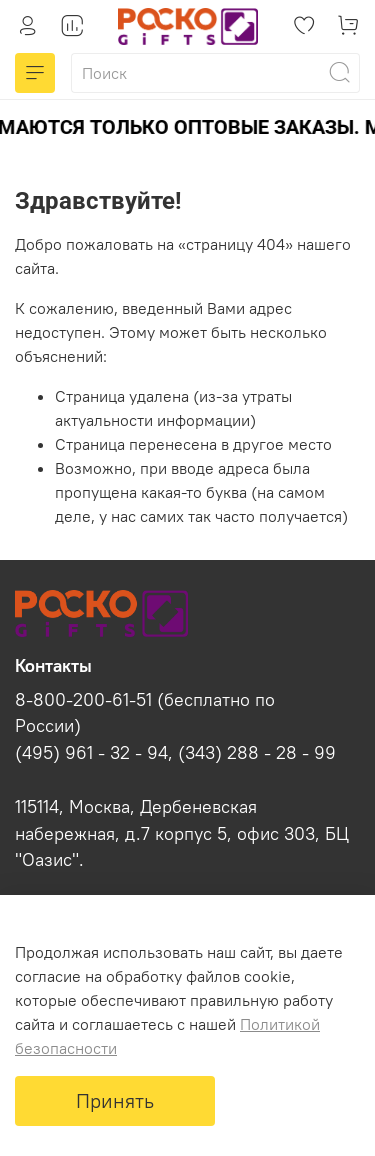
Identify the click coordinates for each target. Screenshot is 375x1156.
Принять (115, 1100)
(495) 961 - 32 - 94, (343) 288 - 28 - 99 (175, 753)
